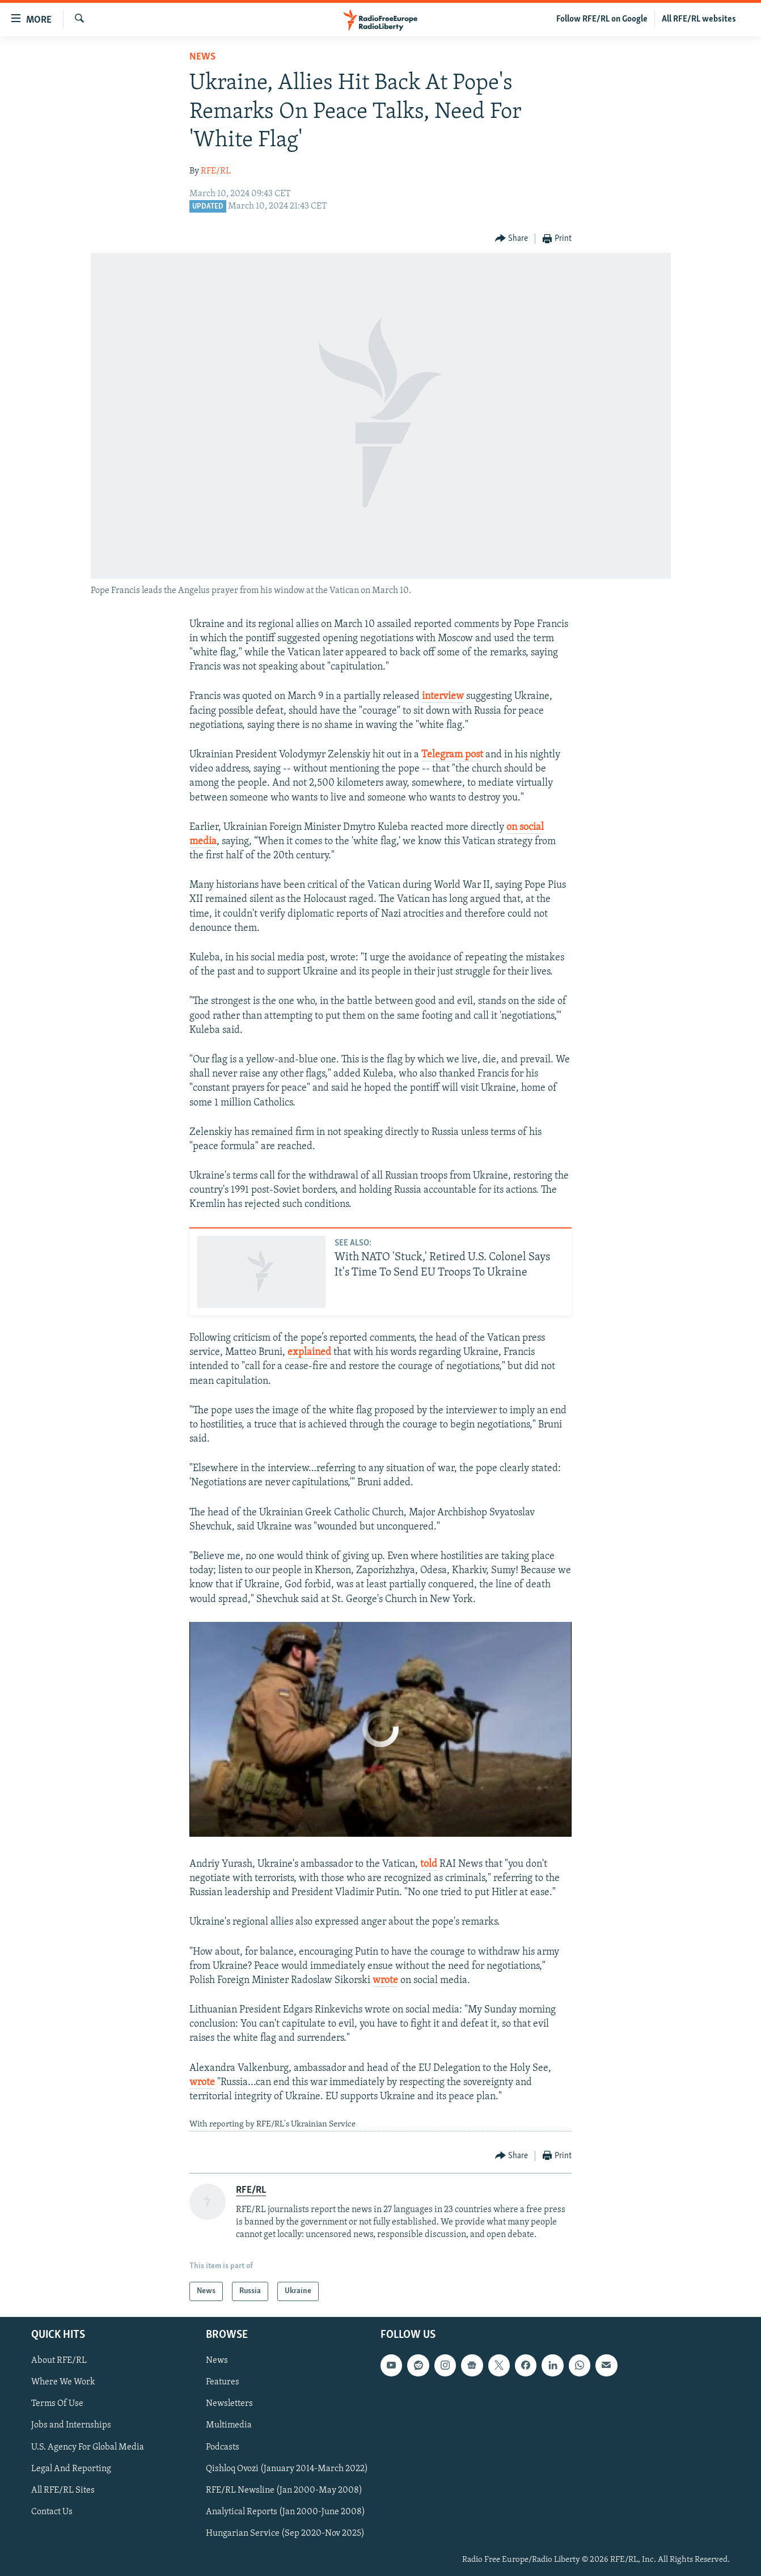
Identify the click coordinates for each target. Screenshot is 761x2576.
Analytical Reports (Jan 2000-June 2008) (285, 2511)
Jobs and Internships (71, 2425)
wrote (385, 1980)
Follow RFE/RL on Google (602, 19)
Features (222, 2382)
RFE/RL (216, 171)
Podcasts (222, 2447)
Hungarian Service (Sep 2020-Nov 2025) (285, 2533)
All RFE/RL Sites (63, 2490)
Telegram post (452, 754)
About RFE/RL (59, 2361)
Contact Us (52, 2511)
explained (309, 1352)
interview (443, 696)
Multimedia (229, 2425)
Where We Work (63, 2382)
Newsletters (229, 2404)
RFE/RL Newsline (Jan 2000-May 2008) (284, 2490)
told (428, 1864)
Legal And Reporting (71, 2468)
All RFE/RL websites (699, 19)
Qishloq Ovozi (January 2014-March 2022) (287, 2468)
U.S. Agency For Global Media (87, 2447)
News (202, 57)
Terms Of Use (57, 2404)
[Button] (512, 239)
